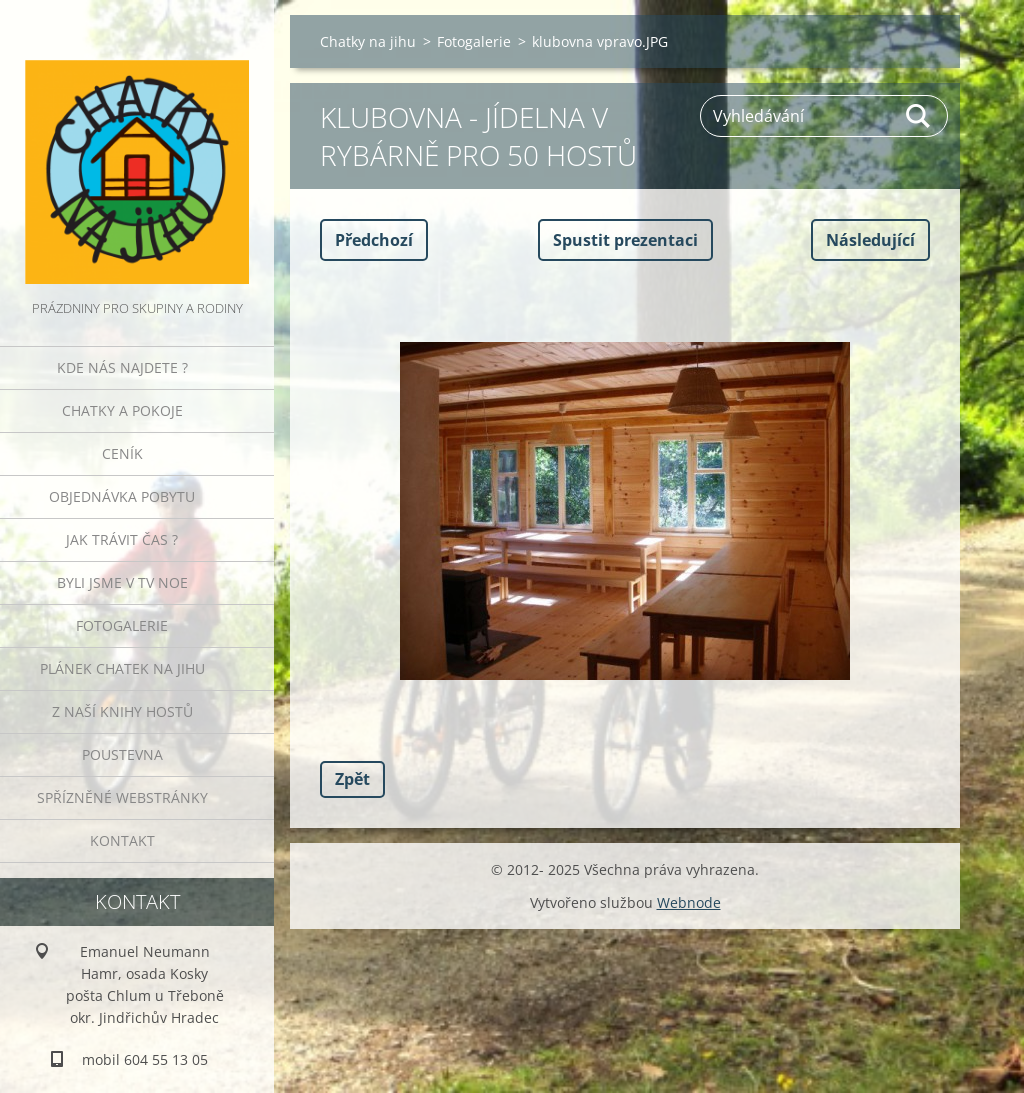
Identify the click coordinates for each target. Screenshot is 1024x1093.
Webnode (689, 902)
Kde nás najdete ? (122, 367)
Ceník (122, 453)
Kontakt (122, 840)
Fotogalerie (122, 625)
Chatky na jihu (368, 41)
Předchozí (374, 240)
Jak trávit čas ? (122, 539)
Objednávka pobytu (122, 496)
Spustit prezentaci (625, 240)
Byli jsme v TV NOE (122, 582)
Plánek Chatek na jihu (122, 668)
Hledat (919, 116)
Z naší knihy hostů (122, 711)
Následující (870, 240)
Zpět (352, 779)
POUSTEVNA (122, 754)
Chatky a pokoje (122, 410)
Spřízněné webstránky (122, 797)
